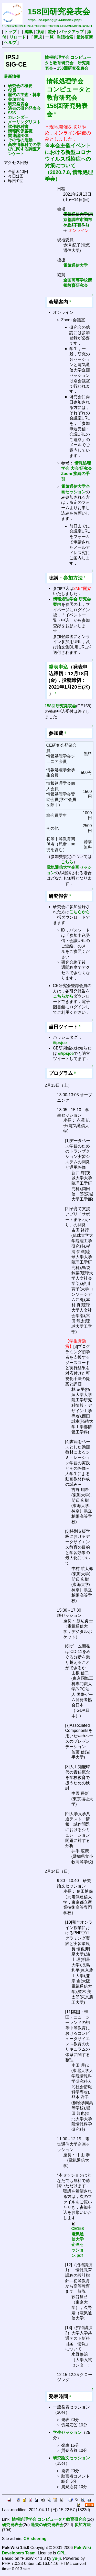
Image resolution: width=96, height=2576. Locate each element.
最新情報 (12, 76)
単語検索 (65, 37)
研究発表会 (18, 104)
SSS (12, 113)
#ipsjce (60, 1042)
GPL (61, 2553)
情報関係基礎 (20, 131)
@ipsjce (66, 1053)
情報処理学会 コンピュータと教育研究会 (69, 89)
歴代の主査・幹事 (24, 95)
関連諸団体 (18, 135)
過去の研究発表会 (24, 108)
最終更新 (85, 37)
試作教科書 (18, 126)
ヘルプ (10, 42)
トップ (10, 32)
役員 (12, 90)
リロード (17, 37)
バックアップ (71, 32)
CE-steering (35, 2538)
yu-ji (56, 2558)
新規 (38, 37)
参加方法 (16, 99)
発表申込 (58, 667)
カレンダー (18, 117)
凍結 (40, 32)
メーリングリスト (24, 122)
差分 (52, 32)
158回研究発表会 (59, 11)
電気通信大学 (75, 265)
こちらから (79, 912)
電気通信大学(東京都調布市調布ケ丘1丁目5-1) (78, 219)
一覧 (49, 37)
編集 (29, 32)
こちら (67, 862)
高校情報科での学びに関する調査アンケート (24, 149)
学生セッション (67, 2432)
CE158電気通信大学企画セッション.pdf (77, 2239)
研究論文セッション (71, 2458)
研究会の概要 (20, 86)
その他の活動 (20, 140)
